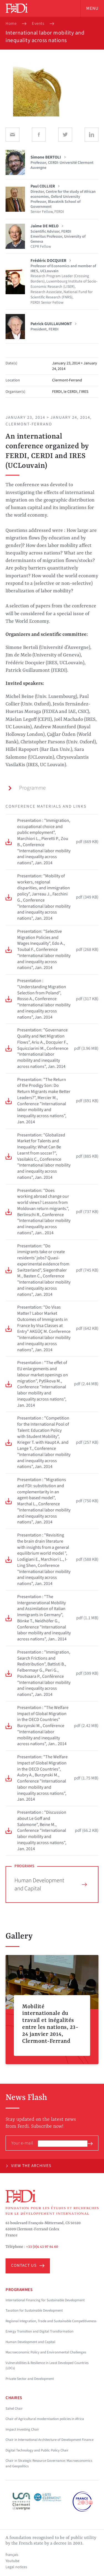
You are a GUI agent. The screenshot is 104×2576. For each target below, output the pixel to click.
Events (38, 23)
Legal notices (16, 2567)
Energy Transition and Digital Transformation (39, 2331)
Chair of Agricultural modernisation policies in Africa (45, 2418)
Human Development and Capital (50, 1884)
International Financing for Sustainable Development (45, 2300)
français (12, 2555)
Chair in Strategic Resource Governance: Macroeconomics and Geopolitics (49, 2463)
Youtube (12, 2561)
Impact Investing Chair (22, 2429)
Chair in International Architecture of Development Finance (49, 2439)
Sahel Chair (14, 2408)
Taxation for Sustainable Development (34, 2310)
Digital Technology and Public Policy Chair (37, 2450)
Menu (92, 8)
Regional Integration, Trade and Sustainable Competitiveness (51, 2321)
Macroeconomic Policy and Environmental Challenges (46, 2352)
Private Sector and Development (30, 2378)
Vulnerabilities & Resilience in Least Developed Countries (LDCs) (47, 2365)
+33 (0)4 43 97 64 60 (42, 2246)
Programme (27, 788)
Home (11, 23)
